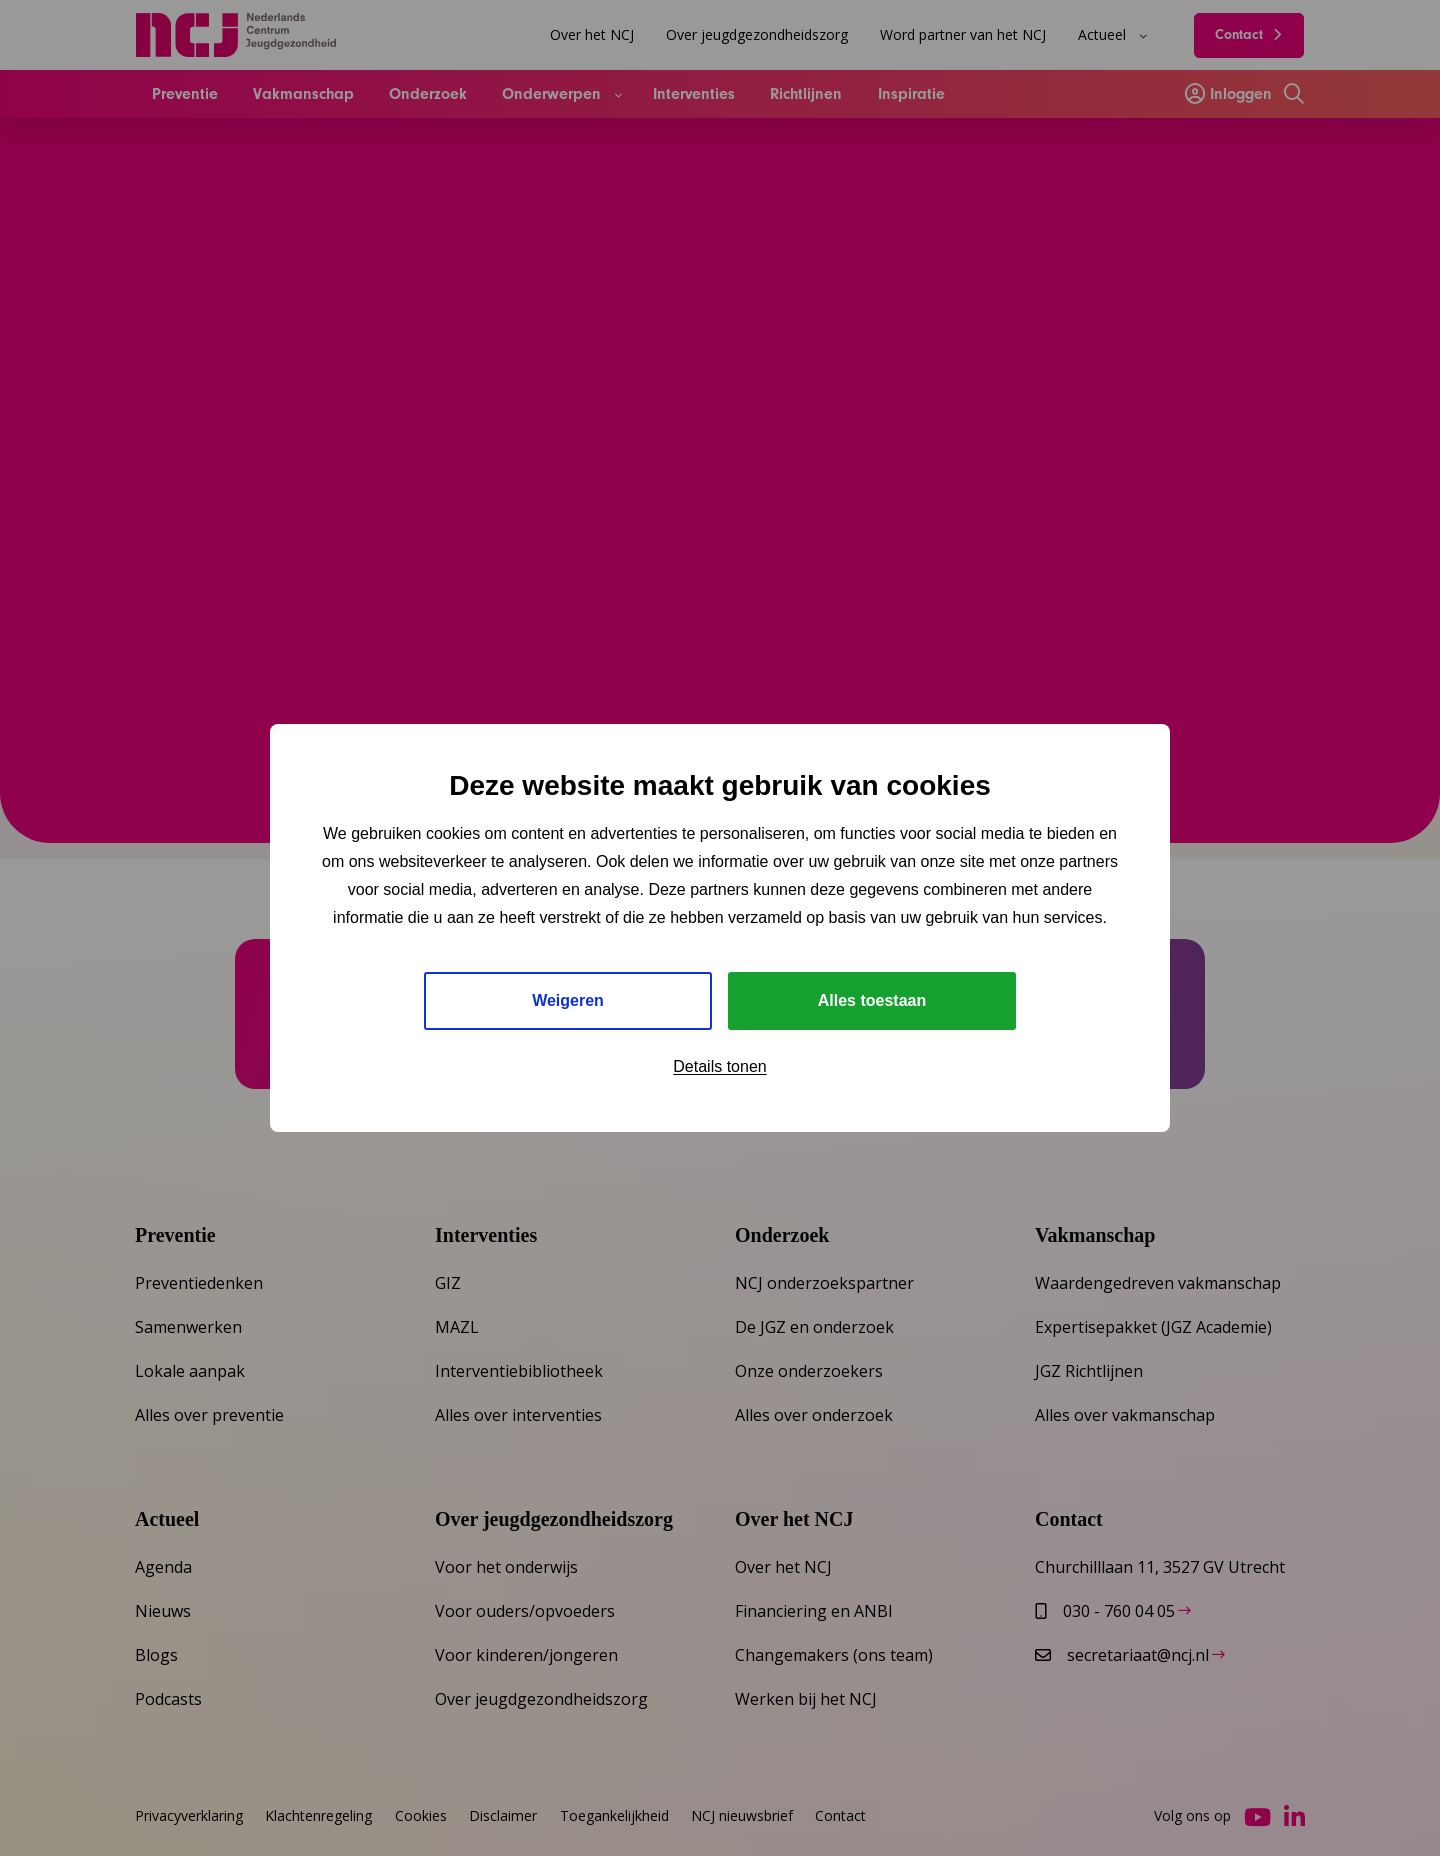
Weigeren (568, 1000)
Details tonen (719, 1066)
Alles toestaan (872, 1000)
